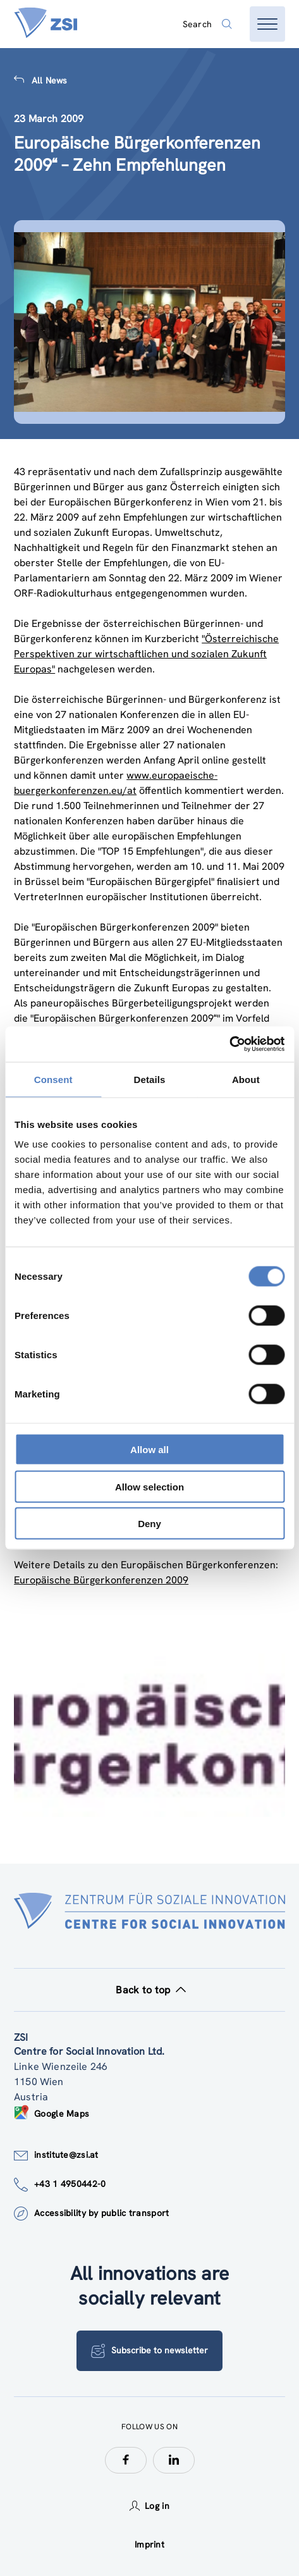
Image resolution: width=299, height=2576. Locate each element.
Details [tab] (150, 1079)
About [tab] (246, 1079)
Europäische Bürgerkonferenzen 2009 (101, 1580)
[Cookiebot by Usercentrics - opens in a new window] (229, 1044)
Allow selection (149, 1486)
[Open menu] (267, 24)
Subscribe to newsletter (149, 2351)
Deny (149, 1523)
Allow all (149, 1449)
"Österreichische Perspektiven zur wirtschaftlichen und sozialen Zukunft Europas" (146, 654)
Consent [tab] (53, 1079)
